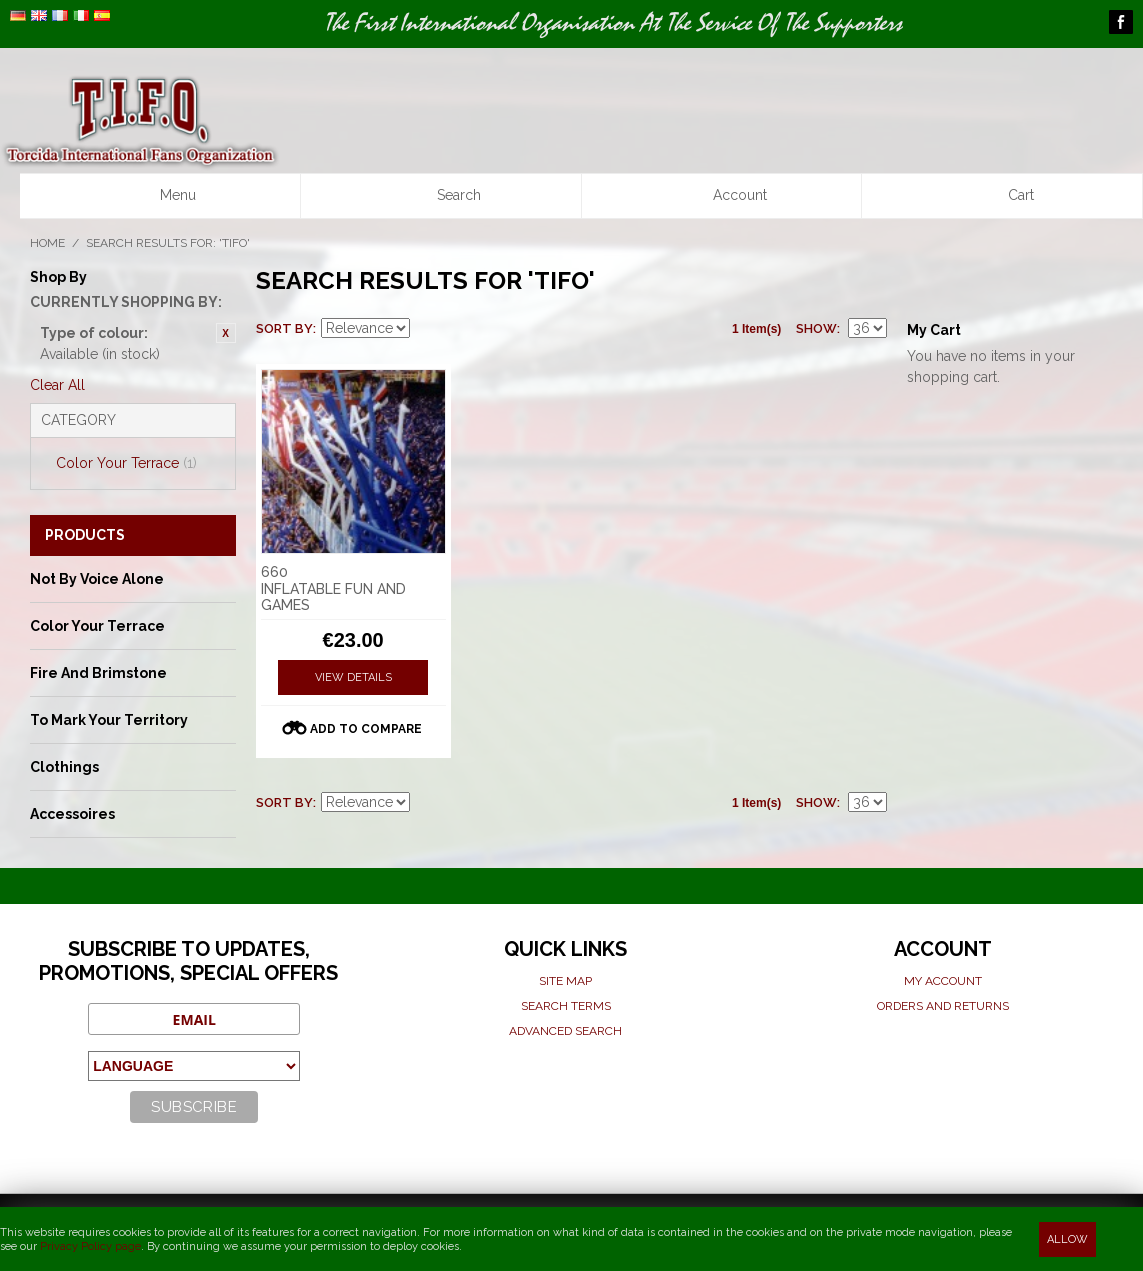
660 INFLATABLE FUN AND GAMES (333, 589)
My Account (943, 981)
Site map (565, 981)
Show (816, 328)
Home (47, 243)
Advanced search (565, 1031)
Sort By (284, 328)
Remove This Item (226, 333)
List (498, 329)
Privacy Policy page (90, 1246)
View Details (353, 677)
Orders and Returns (943, 1006)
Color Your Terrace (126, 463)
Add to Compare (366, 729)
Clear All (57, 385)
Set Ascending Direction (428, 329)
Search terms (566, 1006)
